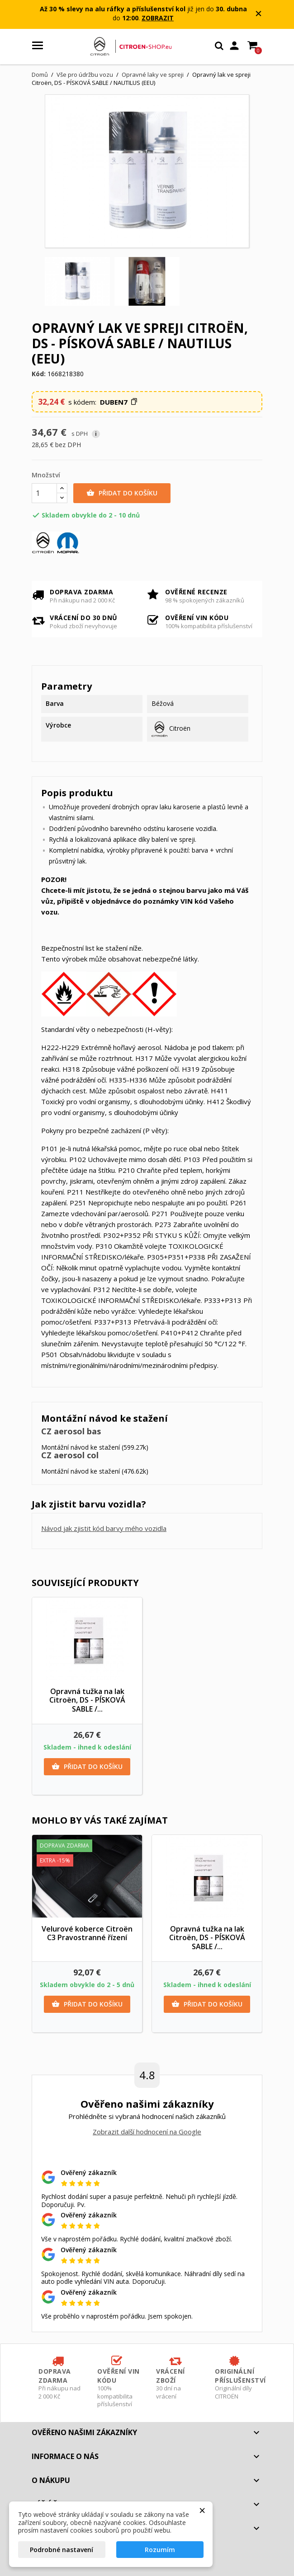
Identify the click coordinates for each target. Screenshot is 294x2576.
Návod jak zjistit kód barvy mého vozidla (103, 1528)
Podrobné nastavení (61, 2549)
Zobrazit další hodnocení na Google (147, 2131)
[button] (119, 401)
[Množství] (44, 493)
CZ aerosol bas (71, 1431)
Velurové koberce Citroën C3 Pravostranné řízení (87, 1933)
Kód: (39, 374)
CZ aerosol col (70, 1455)
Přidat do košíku (121, 493)
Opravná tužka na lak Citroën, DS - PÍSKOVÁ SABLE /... (87, 1700)
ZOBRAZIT (158, 18)
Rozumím (160, 2549)
